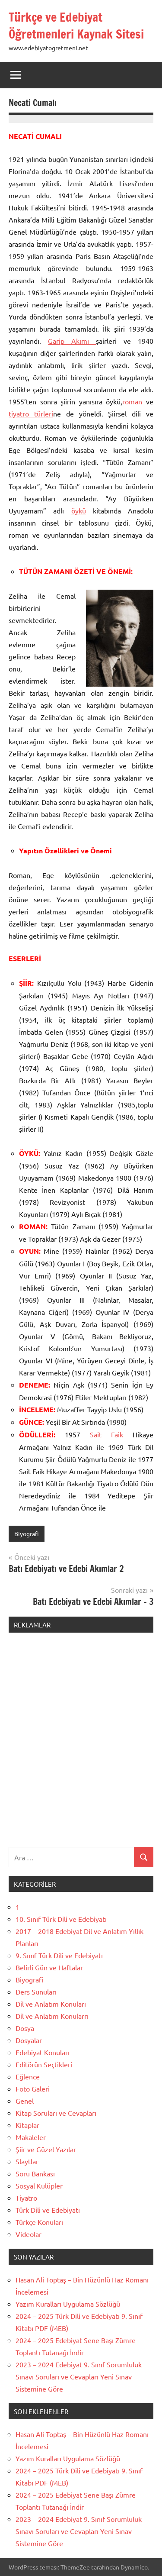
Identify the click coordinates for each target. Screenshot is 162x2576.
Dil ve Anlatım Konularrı (52, 2015)
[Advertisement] (81, 1745)
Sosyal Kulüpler (39, 2185)
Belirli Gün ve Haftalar (49, 1967)
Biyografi (26, 1533)
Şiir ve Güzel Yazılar (46, 2149)
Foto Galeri (33, 2088)
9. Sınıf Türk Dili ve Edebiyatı (59, 1955)
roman (132, 401)
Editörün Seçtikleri (44, 2064)
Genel (25, 2100)
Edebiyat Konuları (43, 2052)
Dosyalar (29, 2040)
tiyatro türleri (31, 413)
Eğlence (28, 2076)
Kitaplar (27, 2125)
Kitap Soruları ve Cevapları (56, 2112)
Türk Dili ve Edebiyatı (48, 2209)
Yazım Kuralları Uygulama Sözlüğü (68, 2303)
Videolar (28, 2234)
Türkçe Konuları (39, 2222)
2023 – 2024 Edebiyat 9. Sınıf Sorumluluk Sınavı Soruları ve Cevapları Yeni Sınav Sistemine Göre (79, 2376)
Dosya (25, 2028)
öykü (78, 510)
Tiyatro (26, 2197)
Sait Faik (106, 1434)
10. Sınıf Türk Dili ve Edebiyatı (61, 1918)
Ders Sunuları (36, 1991)
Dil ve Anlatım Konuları (51, 2003)
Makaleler (31, 2137)
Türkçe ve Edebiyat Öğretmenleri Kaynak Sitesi (76, 25)
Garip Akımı (72, 340)
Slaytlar (27, 2161)
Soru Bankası (35, 2173)
